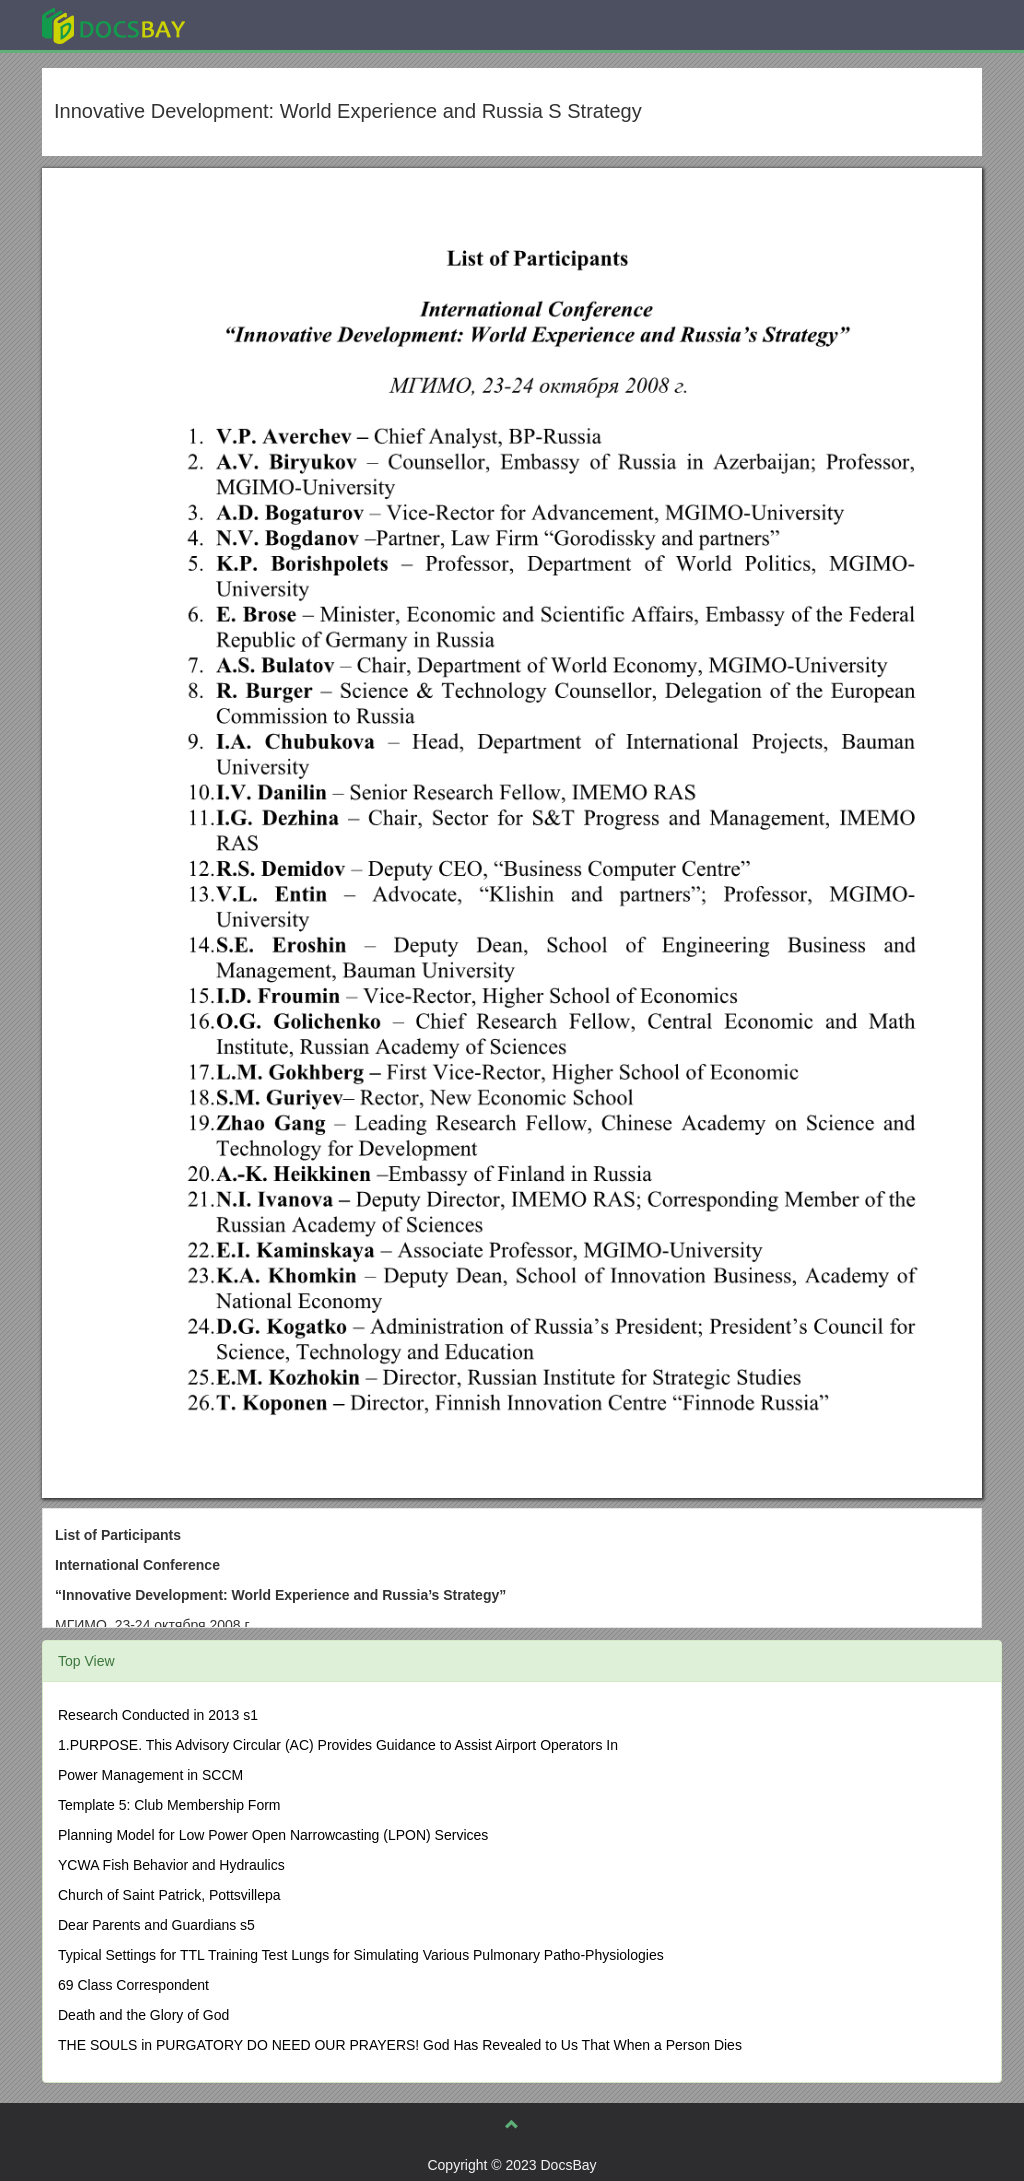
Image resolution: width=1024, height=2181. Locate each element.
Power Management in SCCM (150, 1775)
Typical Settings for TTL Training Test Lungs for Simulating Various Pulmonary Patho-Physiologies (361, 1955)
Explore (263, 24)
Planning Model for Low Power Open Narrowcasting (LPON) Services (273, 1835)
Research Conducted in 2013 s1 (158, 1715)
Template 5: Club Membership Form (169, 1805)
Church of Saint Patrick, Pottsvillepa (169, 1895)
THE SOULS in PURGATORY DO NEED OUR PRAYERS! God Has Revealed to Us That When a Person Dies (400, 2045)
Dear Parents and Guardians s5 (156, 1925)
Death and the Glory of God (143, 2015)
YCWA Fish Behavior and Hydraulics (171, 1865)
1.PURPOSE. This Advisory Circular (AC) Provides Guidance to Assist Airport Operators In (338, 1745)
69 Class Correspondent (133, 1985)
